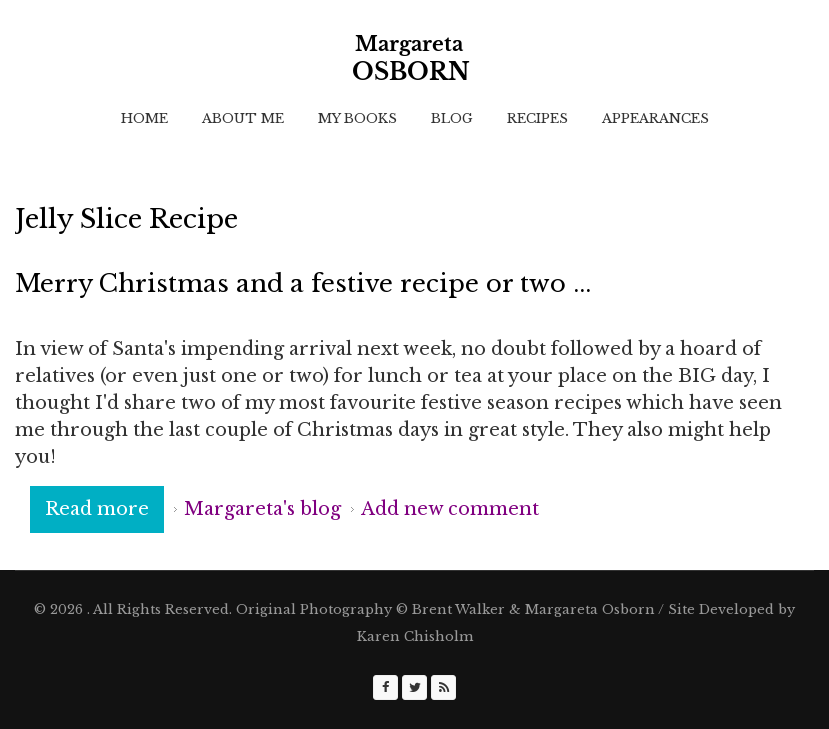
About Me (243, 118)
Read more (104, 508)
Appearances (655, 118)
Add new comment (450, 509)
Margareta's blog (262, 509)
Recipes (537, 118)
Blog (452, 118)
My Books (357, 118)
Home (144, 118)
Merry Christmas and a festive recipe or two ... (303, 283)
